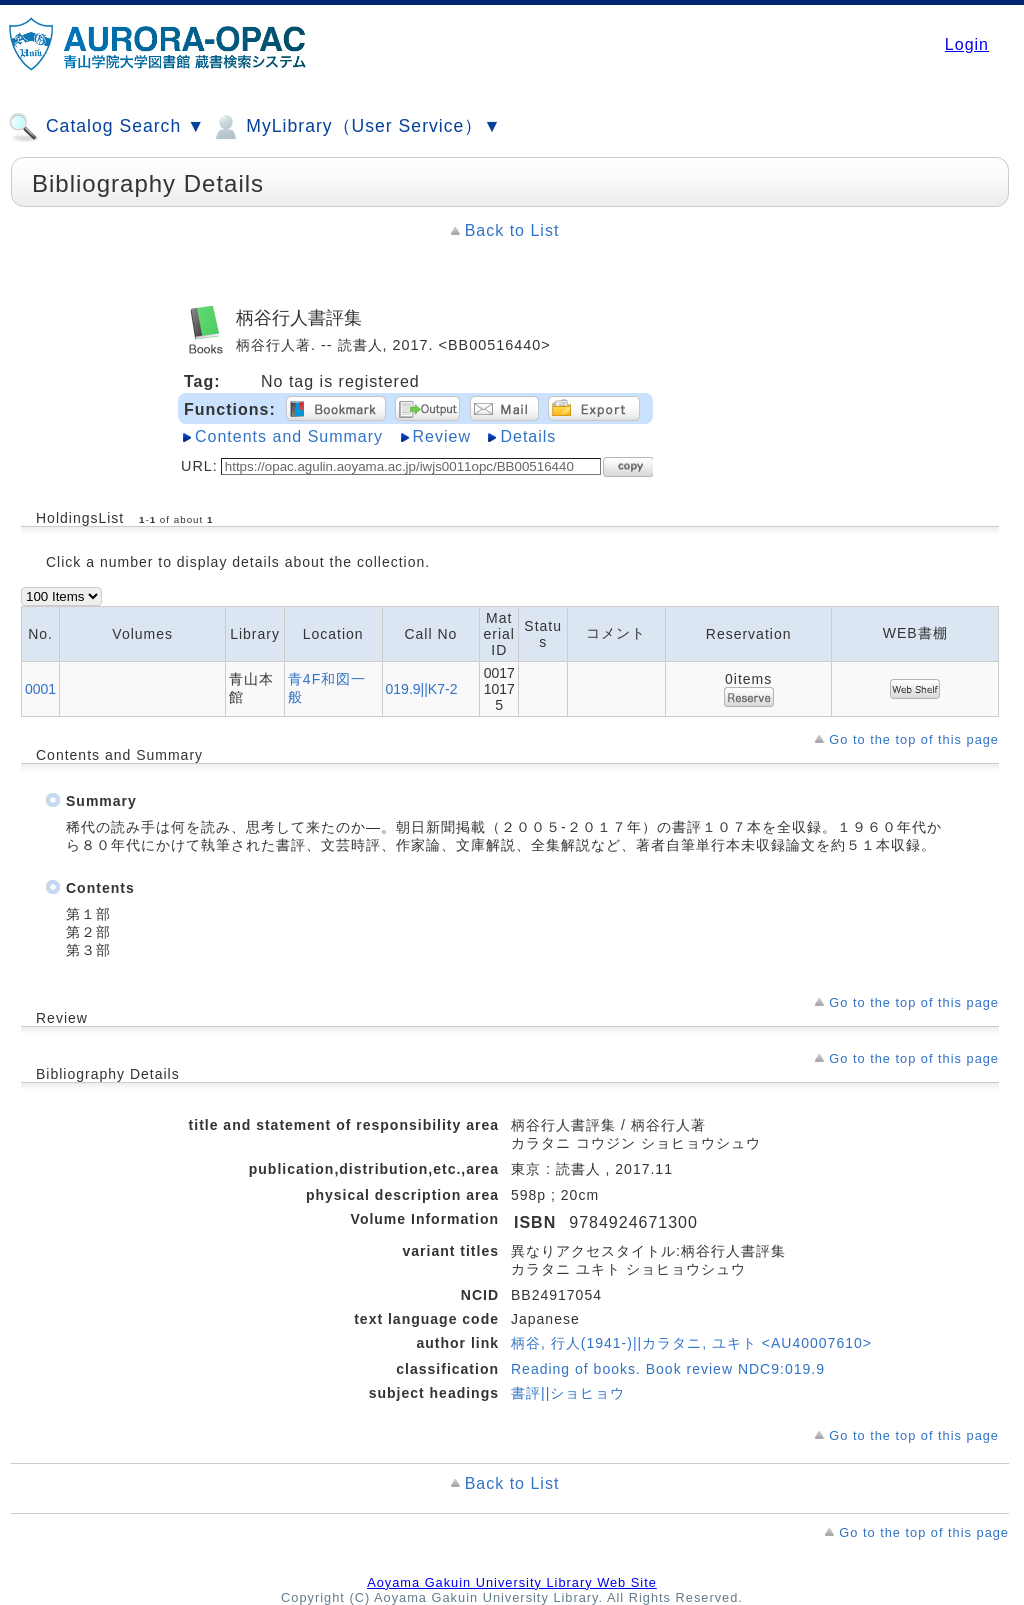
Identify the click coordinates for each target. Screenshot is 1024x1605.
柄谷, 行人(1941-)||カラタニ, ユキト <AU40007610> (691, 1343)
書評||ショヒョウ (568, 1393)
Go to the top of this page (914, 739)
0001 (40, 689)
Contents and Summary (289, 436)
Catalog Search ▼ (106, 127)
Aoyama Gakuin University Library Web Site (512, 1582)
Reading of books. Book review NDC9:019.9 (668, 1369)
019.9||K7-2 (422, 689)
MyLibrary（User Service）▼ (355, 127)
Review (442, 436)
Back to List (512, 230)
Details (528, 436)
